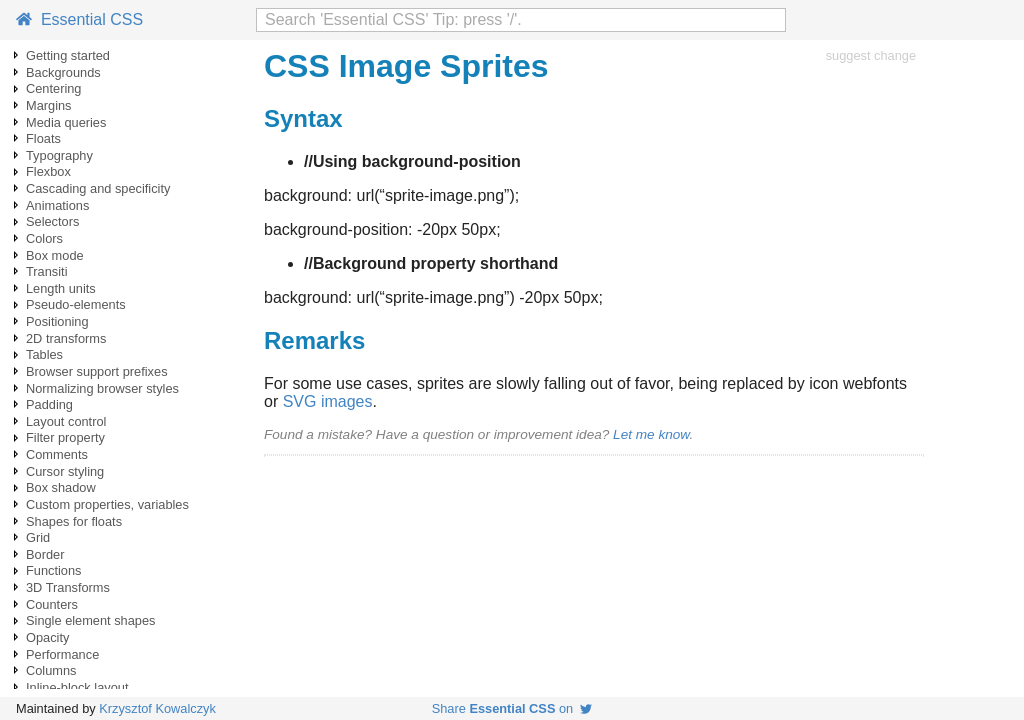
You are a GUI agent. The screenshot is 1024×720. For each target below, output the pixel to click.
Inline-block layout (77, 687)
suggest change (871, 55)
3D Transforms (68, 587)
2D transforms (66, 338)
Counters (52, 604)
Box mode (55, 255)
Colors (44, 238)
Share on (512, 708)
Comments (57, 454)
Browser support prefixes (97, 371)
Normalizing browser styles (102, 388)
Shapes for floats (74, 521)
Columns (51, 670)
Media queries (66, 122)
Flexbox (48, 171)
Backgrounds (63, 72)
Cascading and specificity (98, 188)
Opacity (47, 637)
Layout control (66, 421)
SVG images (328, 401)
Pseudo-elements (76, 304)
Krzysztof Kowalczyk (157, 708)
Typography (59, 155)
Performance (62, 654)
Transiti (46, 271)
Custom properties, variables (107, 504)
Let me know (651, 434)
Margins (49, 105)
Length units (61, 288)
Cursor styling (65, 471)
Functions (53, 570)
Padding (49, 404)
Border (45, 554)
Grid (38, 537)
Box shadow (61, 487)
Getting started (68, 55)
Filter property (65, 437)
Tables (44, 354)
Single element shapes (90, 620)
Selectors (52, 221)
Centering (54, 88)
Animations (57, 205)
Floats (43, 138)
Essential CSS (79, 19)
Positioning (57, 321)
